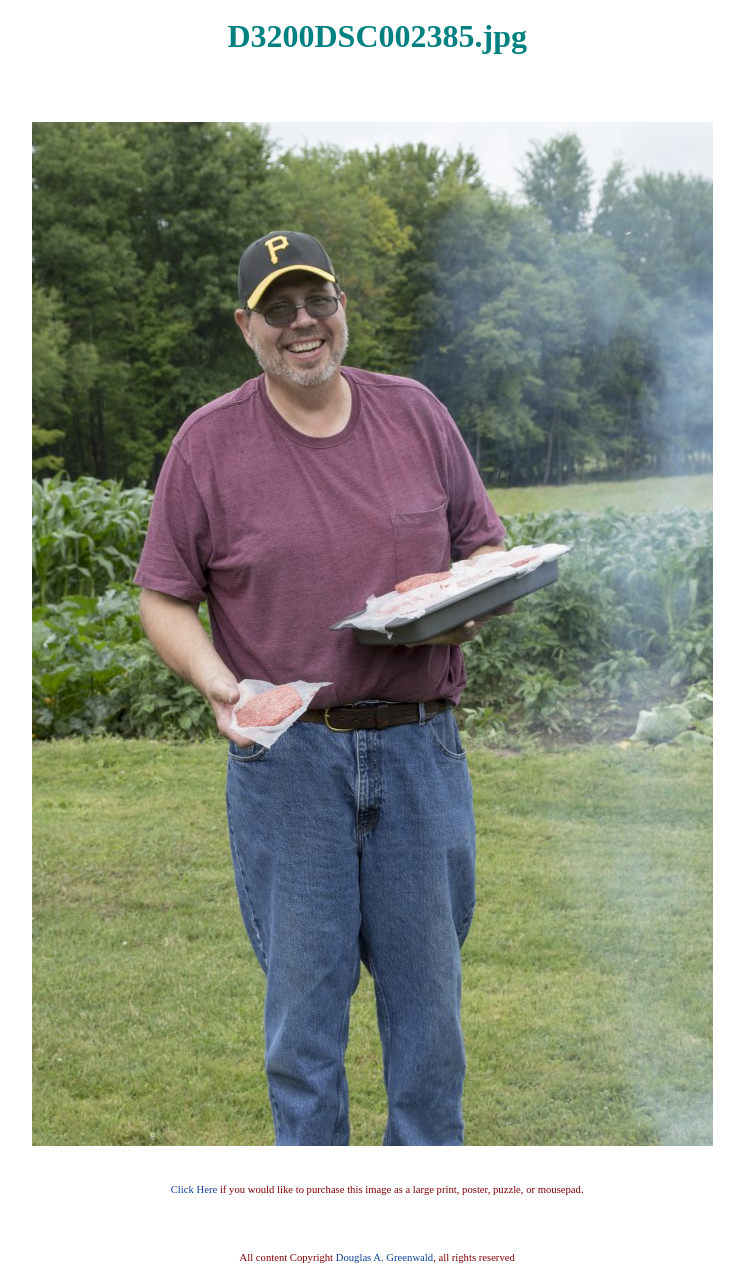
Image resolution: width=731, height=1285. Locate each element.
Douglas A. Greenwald (384, 1257)
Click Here (194, 1189)
